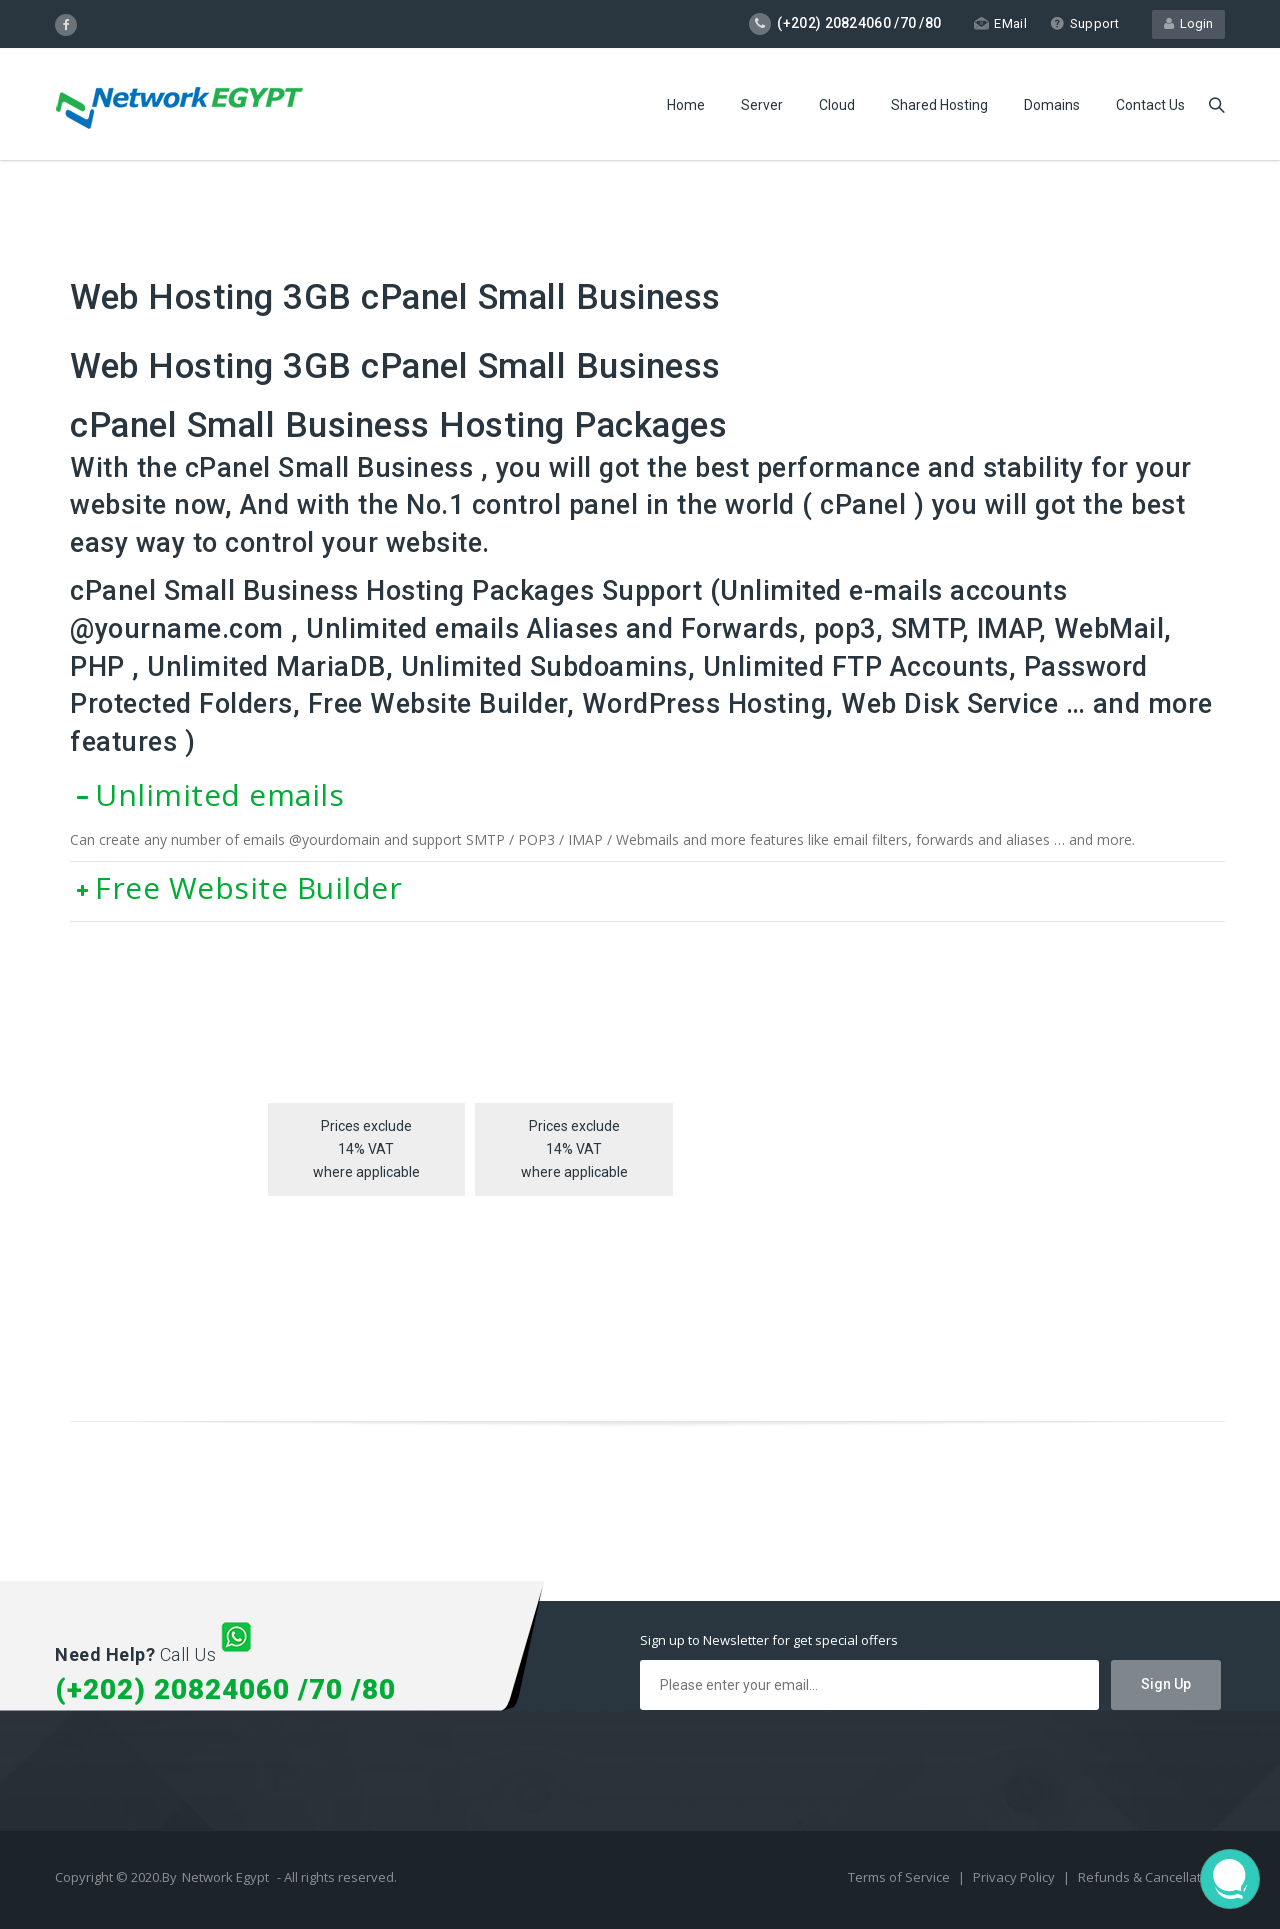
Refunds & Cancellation (1149, 1877)
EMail (1000, 23)
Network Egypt (225, 1877)
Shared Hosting (939, 105)
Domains (1052, 105)
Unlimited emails (207, 794)
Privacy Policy (1015, 1877)
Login (1188, 23)
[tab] (647, 795)
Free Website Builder (236, 887)
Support (1084, 23)
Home (686, 105)
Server (762, 105)
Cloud (837, 105)
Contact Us (1150, 105)
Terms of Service (900, 1877)
